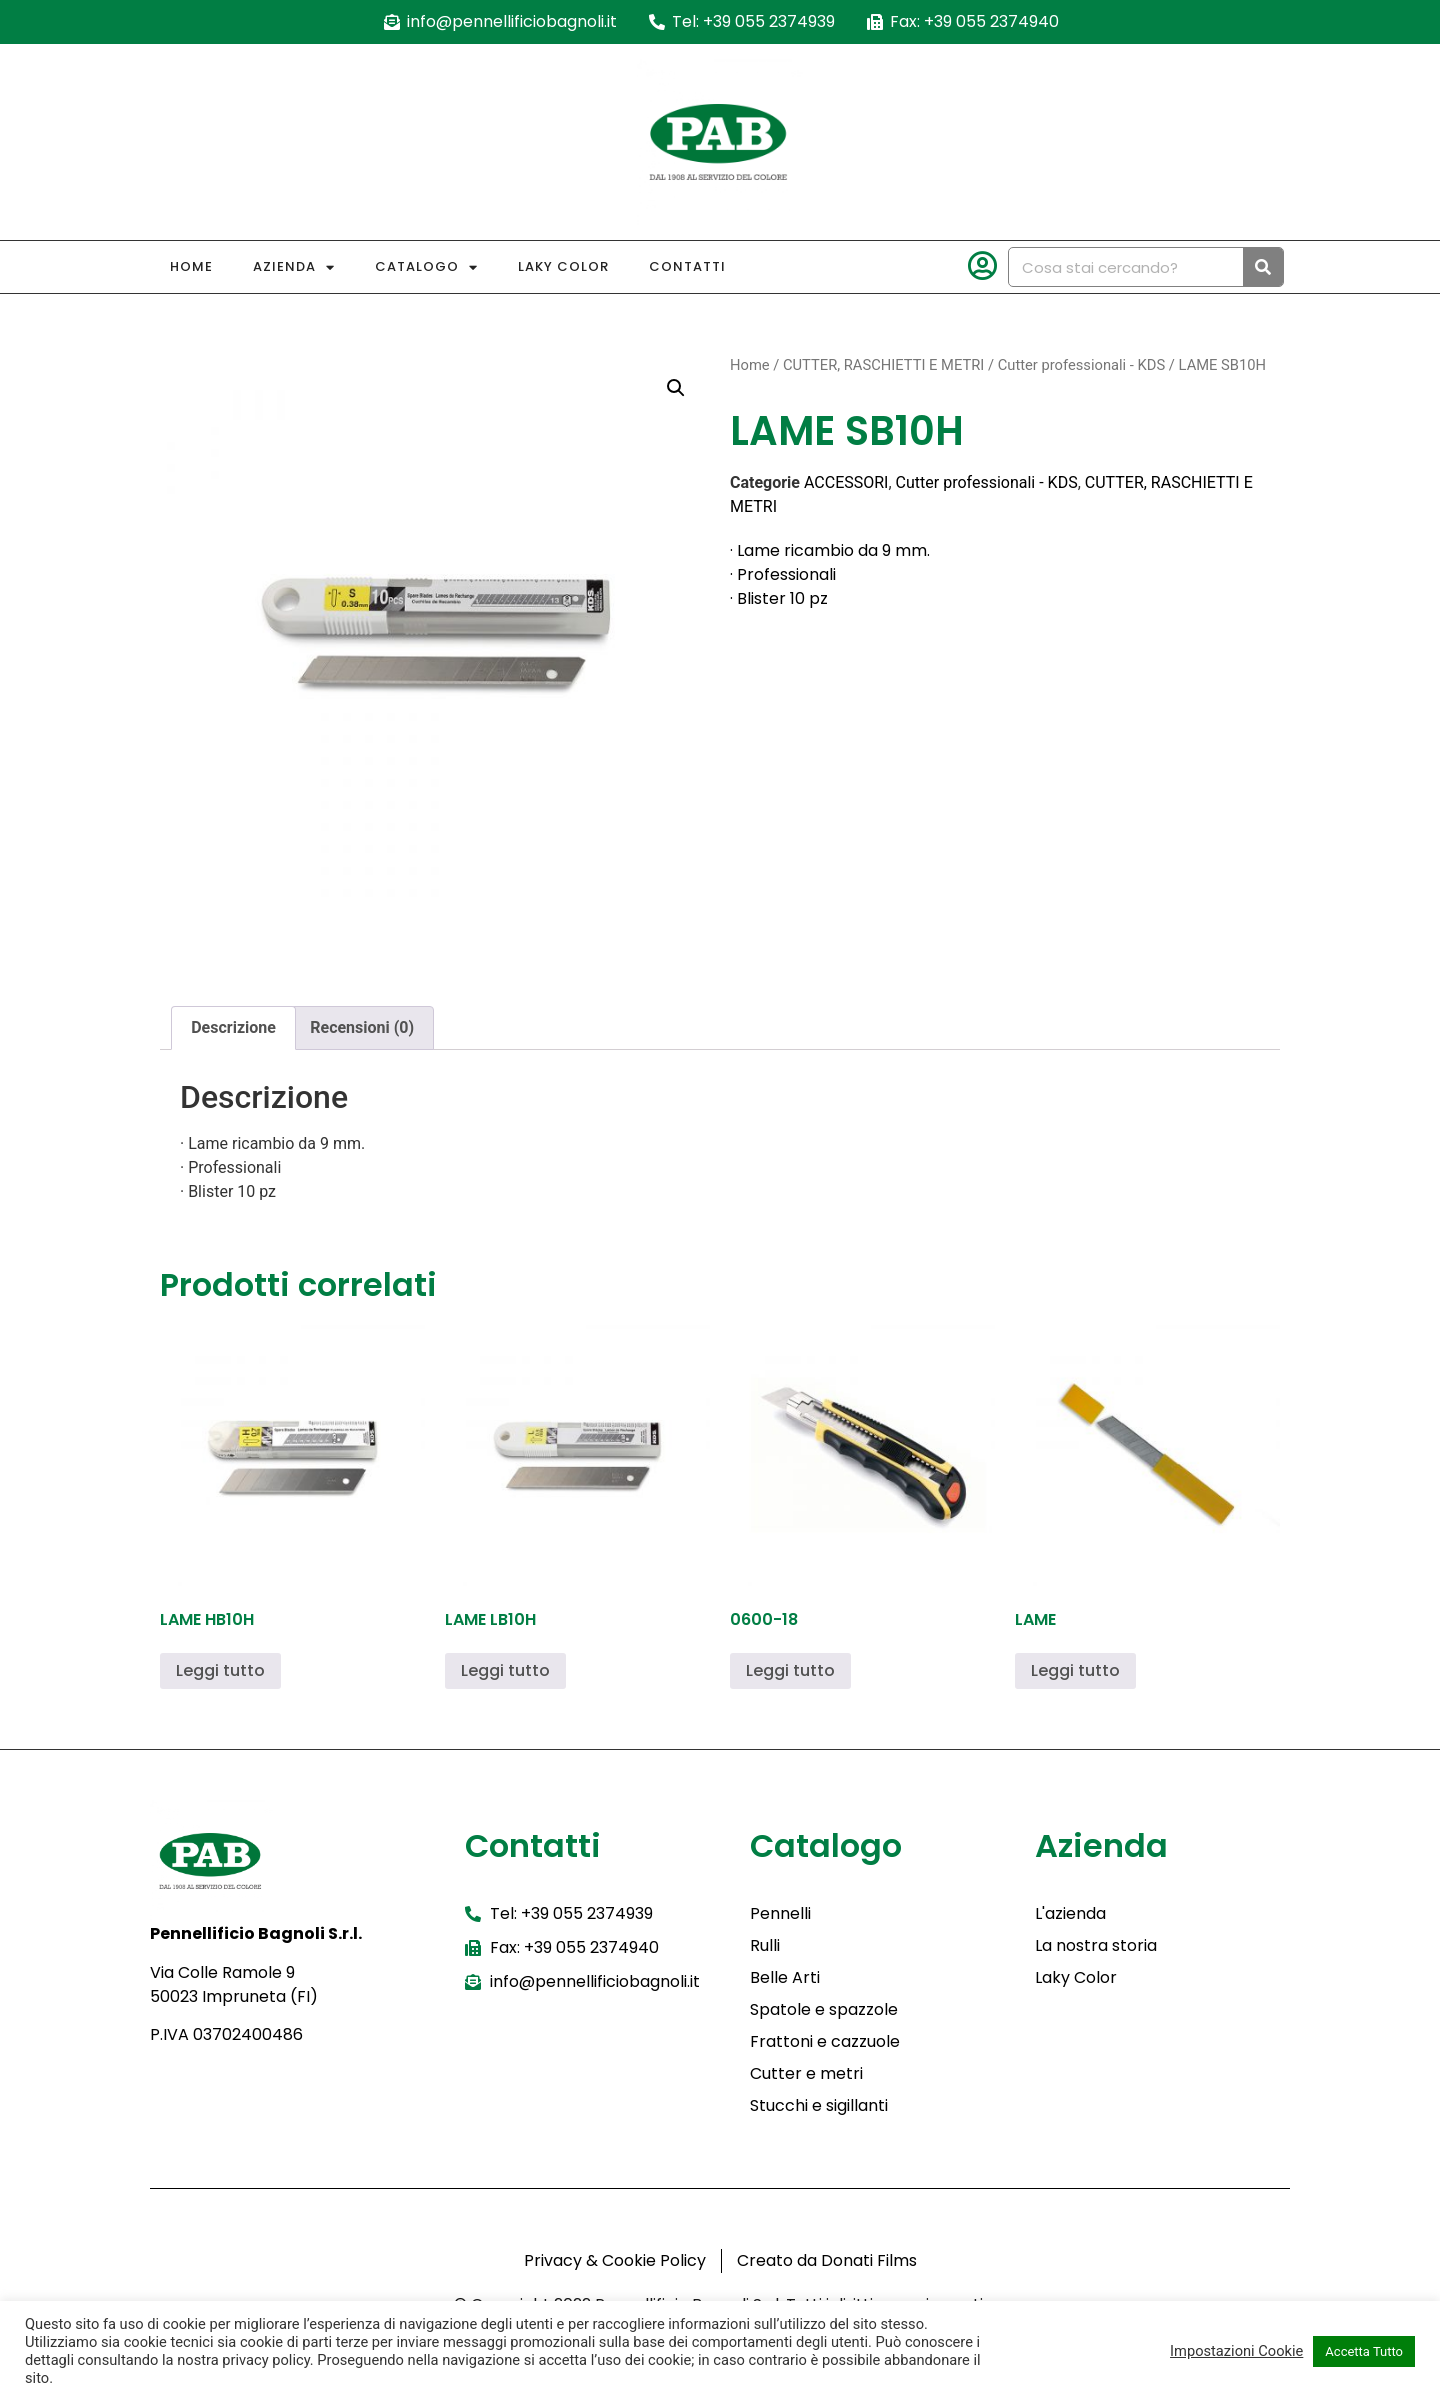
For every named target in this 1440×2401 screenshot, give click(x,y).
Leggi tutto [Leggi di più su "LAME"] (1075, 1670)
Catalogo (426, 267)
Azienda (294, 267)
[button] (676, 388)
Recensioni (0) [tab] (362, 1027)
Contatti (687, 266)
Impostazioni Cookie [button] (1236, 2351)
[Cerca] (1263, 267)
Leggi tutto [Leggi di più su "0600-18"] (790, 1670)
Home (191, 266)
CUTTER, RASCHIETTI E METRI (883, 365)
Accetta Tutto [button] (1364, 2351)
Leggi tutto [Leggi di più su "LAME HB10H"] (220, 1670)
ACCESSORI (846, 482)
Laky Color (563, 266)
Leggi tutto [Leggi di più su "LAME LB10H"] (505, 1670)
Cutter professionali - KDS (1081, 365)
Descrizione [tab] (233, 1027)
